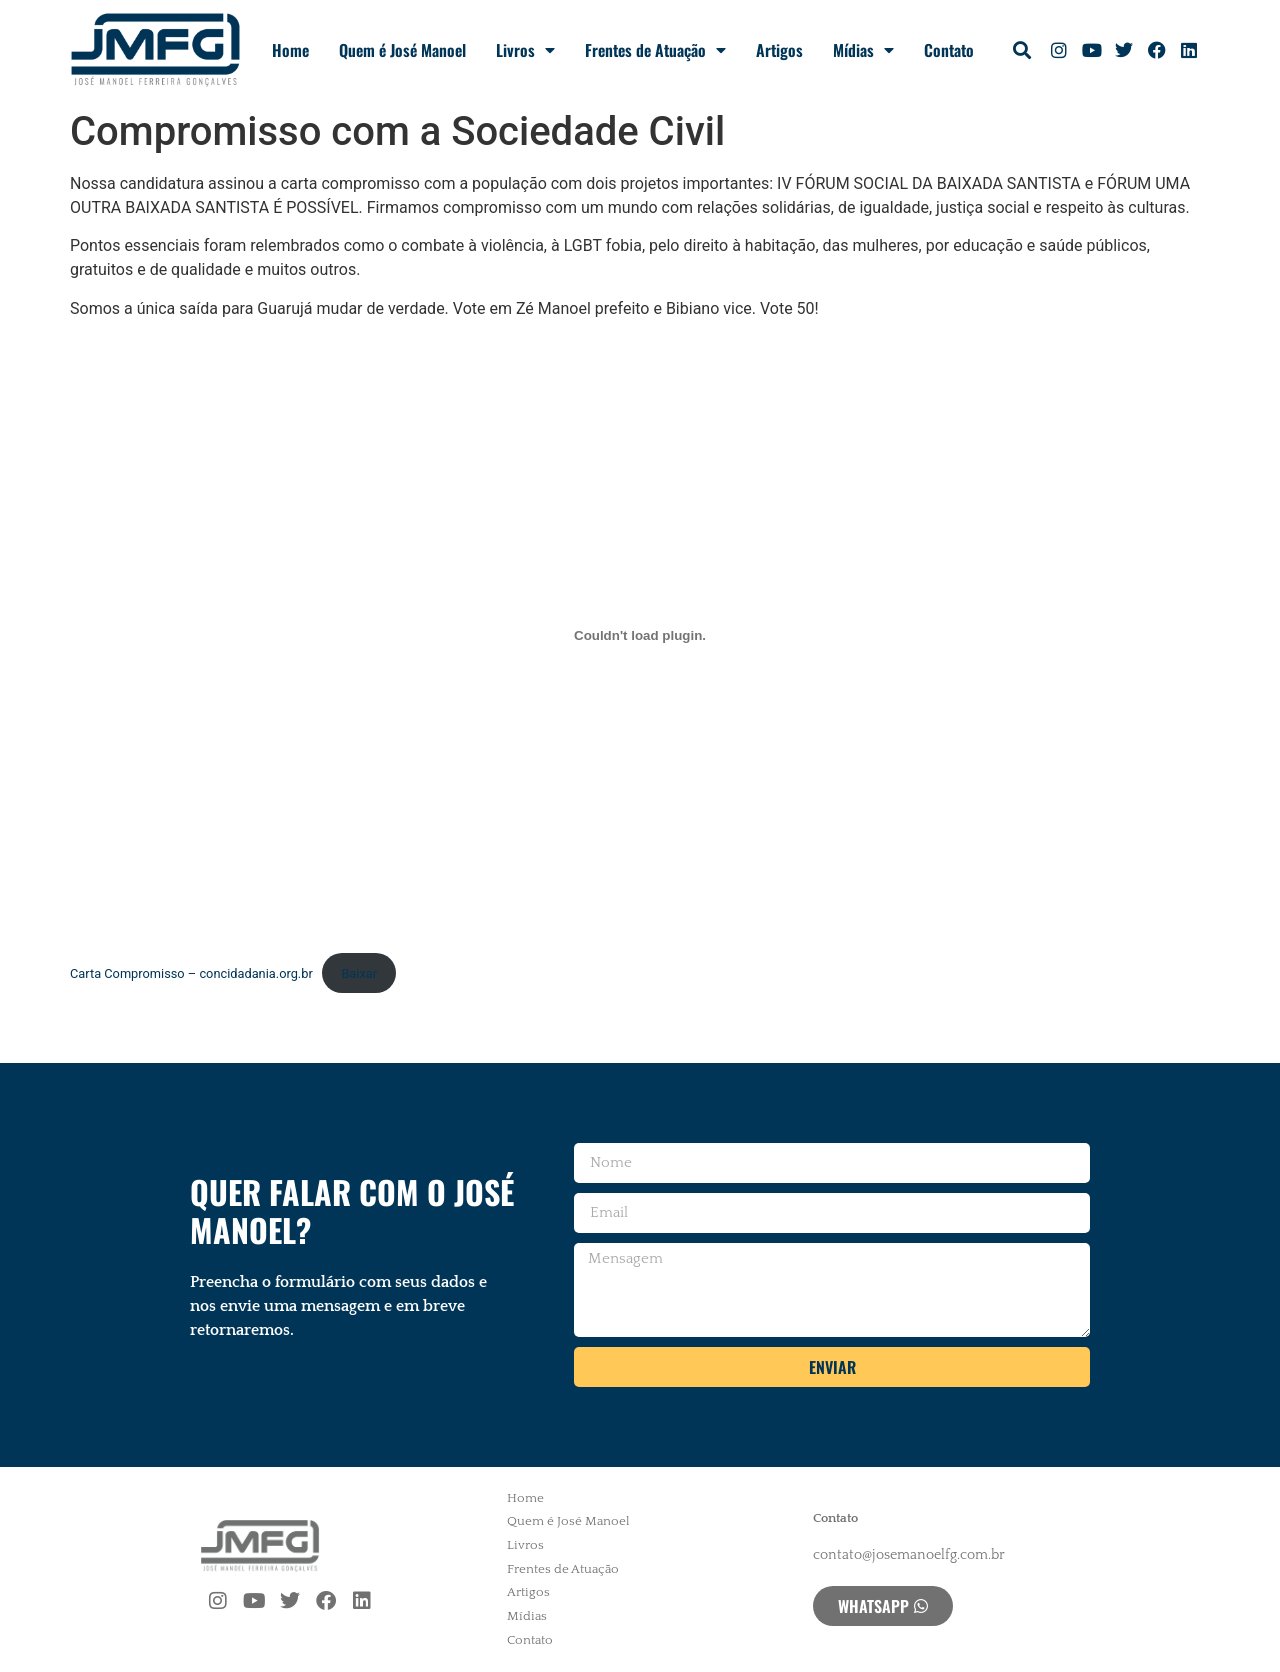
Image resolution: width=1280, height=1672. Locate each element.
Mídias (863, 50)
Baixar (359, 973)
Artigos (779, 50)
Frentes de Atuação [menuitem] (563, 1569)
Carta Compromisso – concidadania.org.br (191, 973)
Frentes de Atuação (655, 50)
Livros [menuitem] (525, 1545)
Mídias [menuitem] (527, 1616)
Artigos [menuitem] (528, 1592)
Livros (525, 50)
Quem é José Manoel (402, 50)
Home (290, 50)
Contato (949, 50)
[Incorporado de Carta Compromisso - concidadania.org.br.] (640, 635)
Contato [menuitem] (530, 1640)
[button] (1022, 50)
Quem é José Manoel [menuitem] (568, 1521)
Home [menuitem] (525, 1498)
